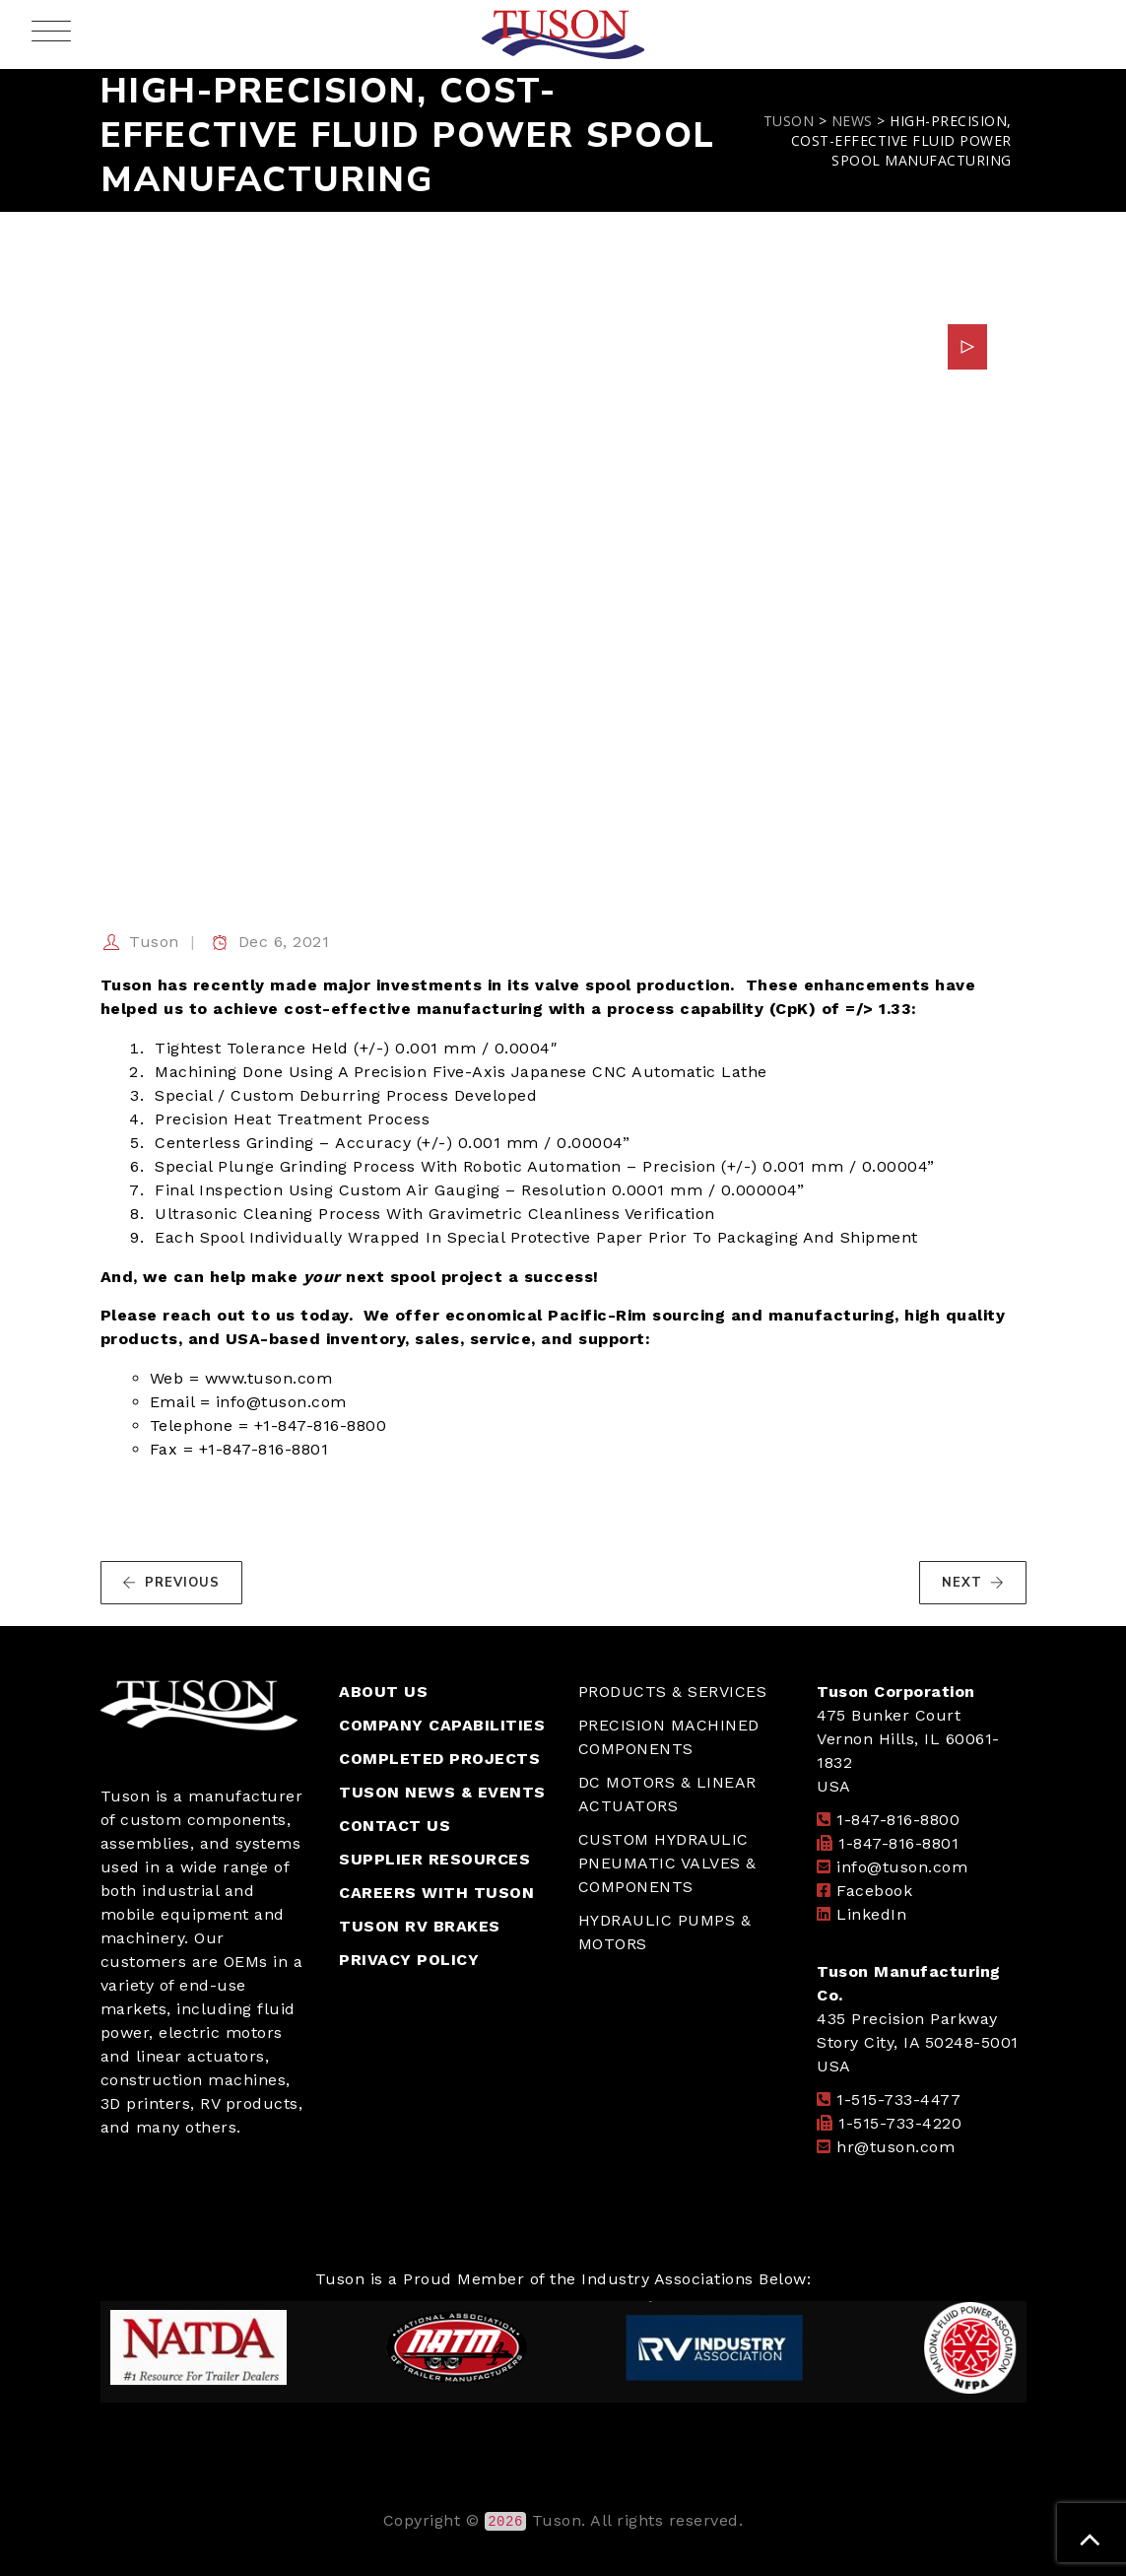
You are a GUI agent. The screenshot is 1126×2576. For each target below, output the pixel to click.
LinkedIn (871, 1914)
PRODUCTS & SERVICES (672, 1691)
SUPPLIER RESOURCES (434, 1859)
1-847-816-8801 (898, 1843)
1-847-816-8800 (898, 1819)
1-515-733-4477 (898, 2099)
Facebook (874, 1890)
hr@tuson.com (895, 2146)
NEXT (973, 1583)
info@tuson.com (901, 1867)
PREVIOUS (171, 1583)
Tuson (154, 941)
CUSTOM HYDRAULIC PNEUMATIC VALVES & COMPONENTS (667, 1863)
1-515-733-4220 (899, 2123)
